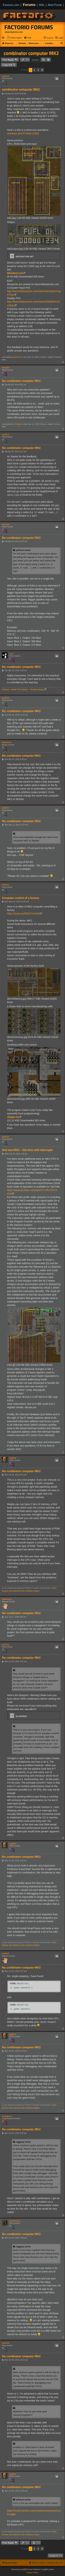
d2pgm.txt (13, 1117)
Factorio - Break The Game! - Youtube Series (23, 689)
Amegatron (7, 2116)
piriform (5, 76)
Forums (29, 5)
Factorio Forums (29, 27)
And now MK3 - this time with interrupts (27, 1150)
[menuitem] (14, 38)
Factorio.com (11, 4)
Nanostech (7, 742)
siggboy (12, 1458)
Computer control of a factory (20, 898)
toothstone (7, 1599)
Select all (23, 1983)
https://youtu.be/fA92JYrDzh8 (23, 913)
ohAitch (5, 1953)
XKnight (5, 368)
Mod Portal (55, 4)
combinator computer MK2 (31, 53)
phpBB (23, 2569)
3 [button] (38, 70)
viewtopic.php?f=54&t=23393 (23, 133)
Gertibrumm (14, 2221)
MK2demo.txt (15, 273)
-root (11, 653)
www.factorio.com (14, 32)
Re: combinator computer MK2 (21, 381)
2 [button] (34, 70)
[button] (42, 70)
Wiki (41, 4)
